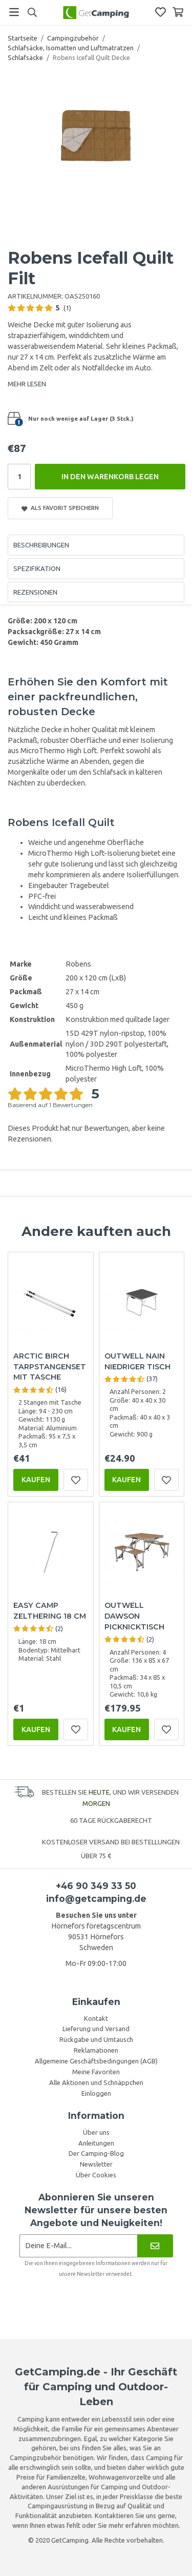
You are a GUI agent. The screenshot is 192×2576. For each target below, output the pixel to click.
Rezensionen (35, 592)
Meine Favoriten (96, 2071)
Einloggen (96, 2093)
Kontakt (96, 2018)
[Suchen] (32, 12)
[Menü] (14, 12)
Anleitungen (96, 2143)
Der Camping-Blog (96, 2153)
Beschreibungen (41, 544)
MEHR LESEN (27, 383)
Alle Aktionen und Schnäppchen (96, 2082)
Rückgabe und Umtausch (96, 2039)
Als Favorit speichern (60, 508)
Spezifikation (36, 568)
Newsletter (96, 2164)
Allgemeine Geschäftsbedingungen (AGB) (96, 2060)
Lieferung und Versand (96, 2028)
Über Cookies (96, 2174)
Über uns (96, 2132)
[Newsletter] (155, 2245)
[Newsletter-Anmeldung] (78, 2245)
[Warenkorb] (178, 12)
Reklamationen (96, 2050)
